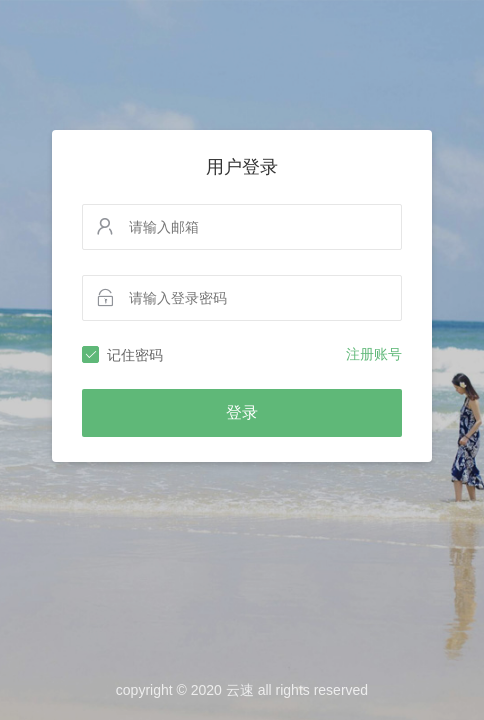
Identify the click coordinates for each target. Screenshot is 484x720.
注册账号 (374, 354)
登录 (242, 412)
